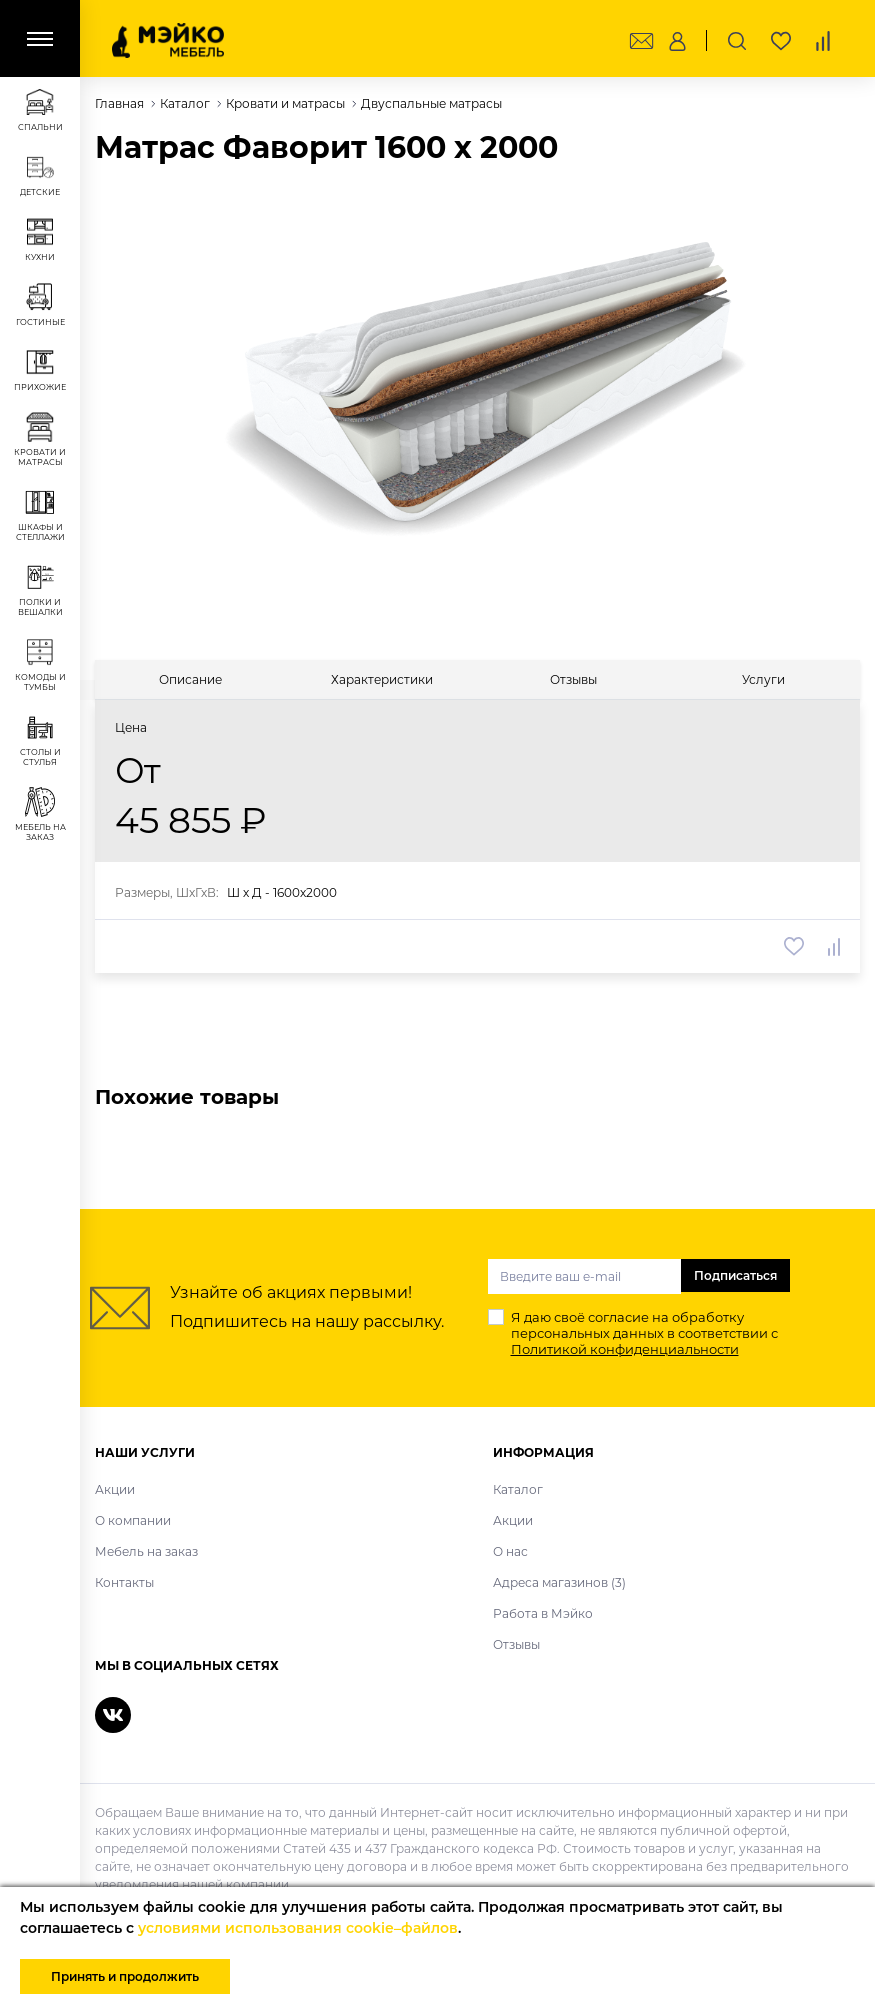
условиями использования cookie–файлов (298, 1928)
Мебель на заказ (146, 1551)
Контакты (124, 1582)
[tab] (190, 679)
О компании (133, 1520)
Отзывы (516, 1644)
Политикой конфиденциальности (625, 1349)
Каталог (518, 1489)
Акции (115, 1489)
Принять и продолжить (125, 1976)
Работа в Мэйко (543, 1613)
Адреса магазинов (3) (559, 1582)
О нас (510, 1551)
